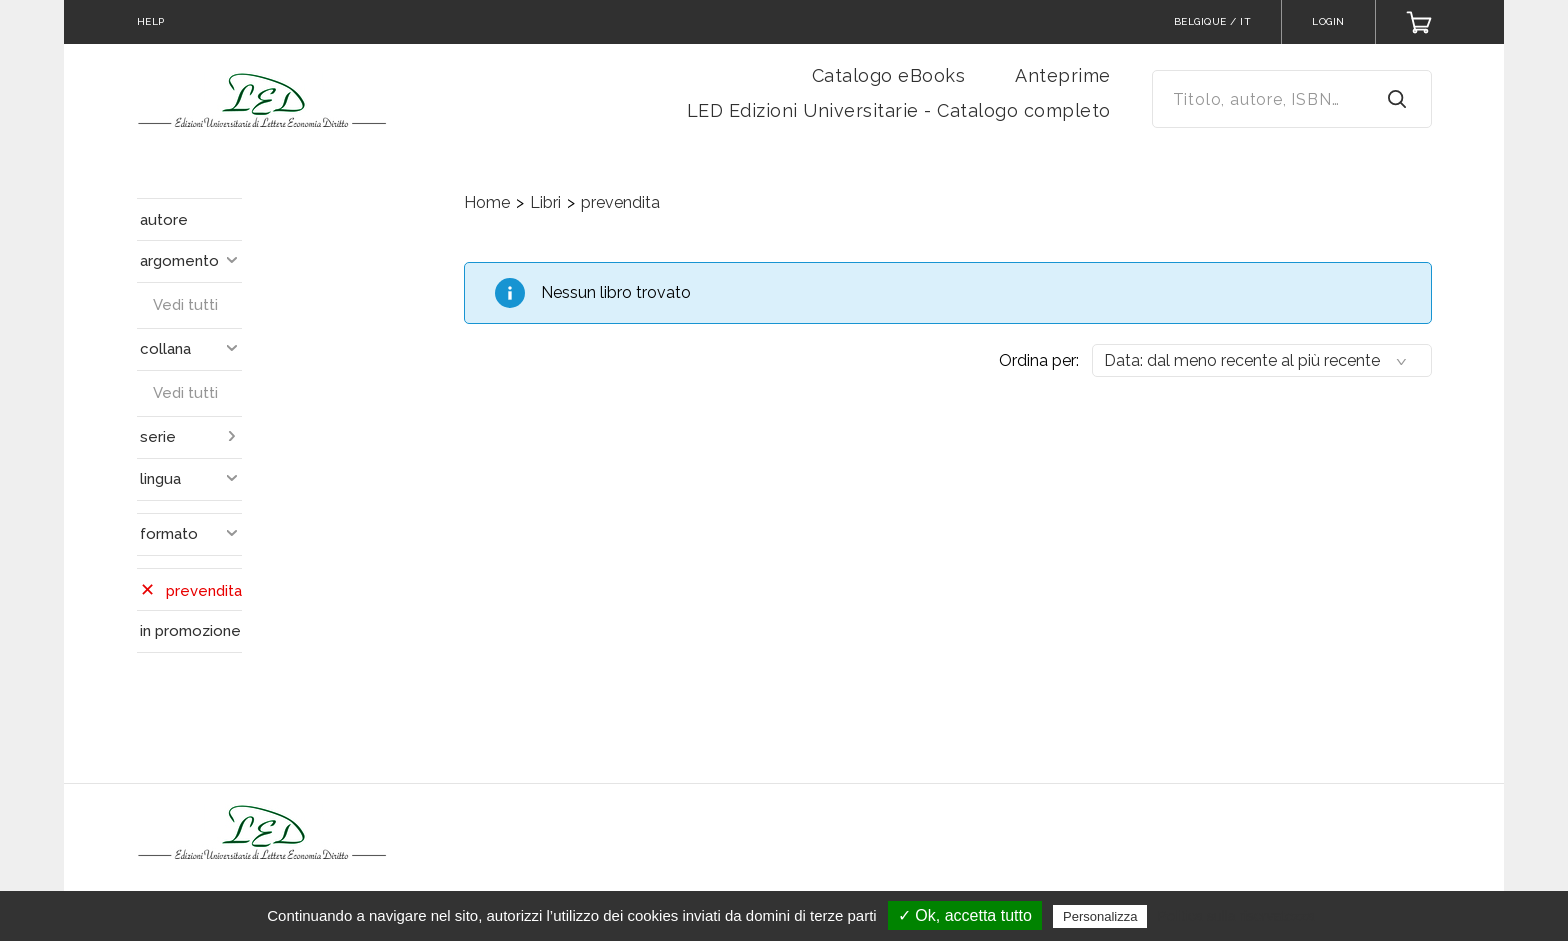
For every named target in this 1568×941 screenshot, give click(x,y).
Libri (545, 202)
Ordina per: (1039, 360)
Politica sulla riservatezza (1236, 916)
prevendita (620, 202)
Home (487, 202)
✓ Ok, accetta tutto (965, 915)
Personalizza (1100, 916)
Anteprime (1063, 75)
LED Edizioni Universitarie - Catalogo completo (899, 110)
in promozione (190, 631)
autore (164, 220)
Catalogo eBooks (889, 75)
